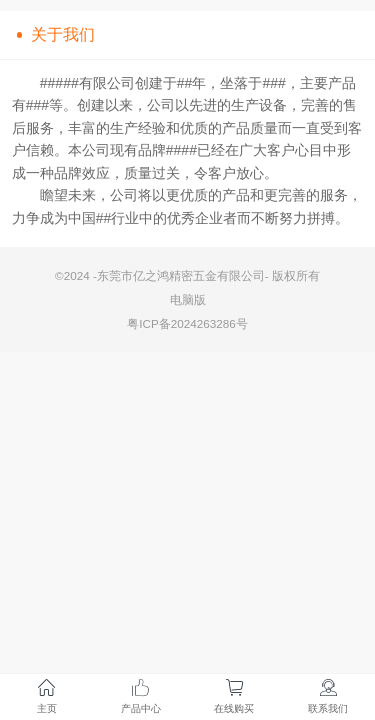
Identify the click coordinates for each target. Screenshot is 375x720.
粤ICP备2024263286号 (187, 323)
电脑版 (188, 299)
